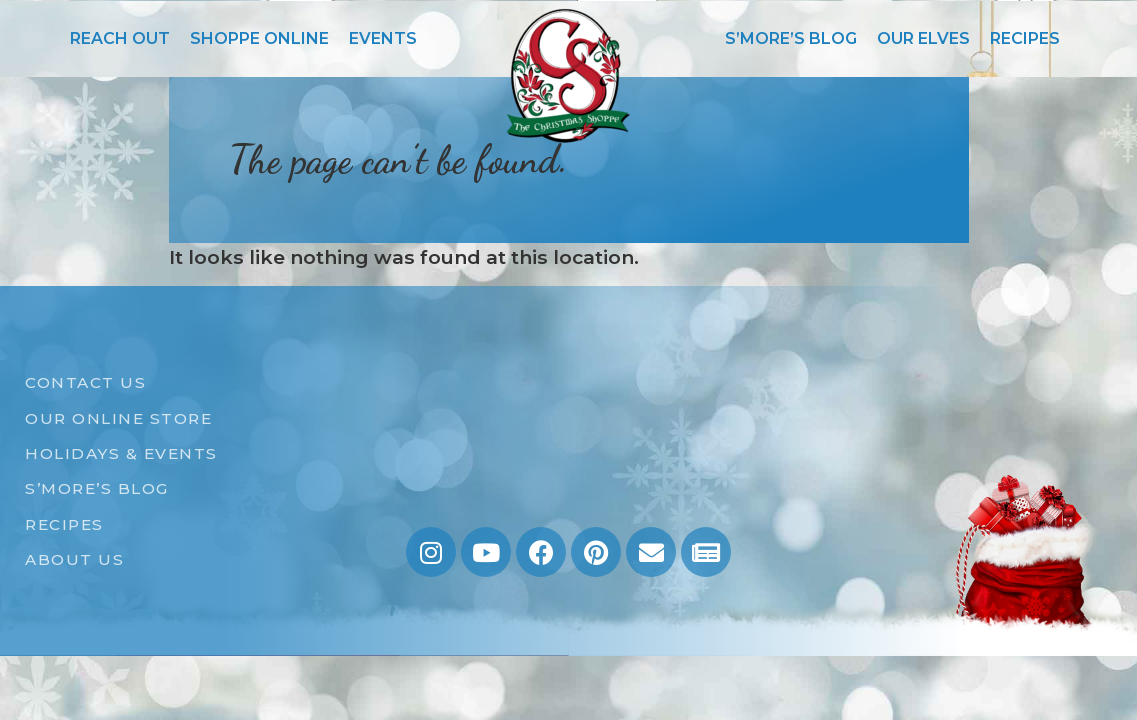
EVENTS (383, 38)
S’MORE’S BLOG (791, 38)
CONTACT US (85, 382)
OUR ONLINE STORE (118, 418)
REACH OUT (120, 38)
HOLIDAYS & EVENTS (121, 453)
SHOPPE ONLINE (259, 38)
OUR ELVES (923, 38)
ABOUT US (74, 559)
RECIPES (1025, 38)
